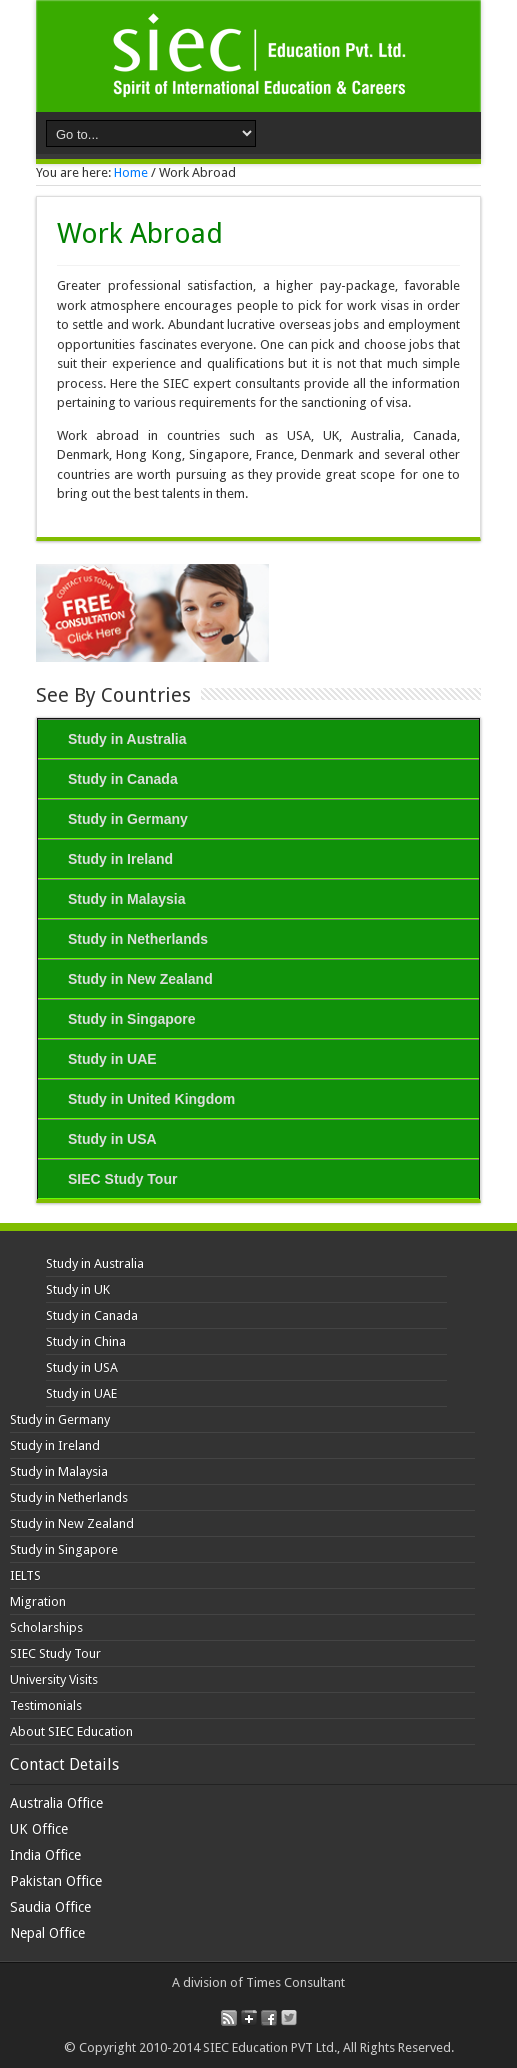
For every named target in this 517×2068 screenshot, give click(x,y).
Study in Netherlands (138, 939)
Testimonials (46, 1705)
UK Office (39, 1829)
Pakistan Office (56, 1881)
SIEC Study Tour (122, 1179)
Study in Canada (123, 779)
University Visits (54, 1679)
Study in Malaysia (126, 899)
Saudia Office (50, 1907)
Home (131, 172)
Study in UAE (112, 1059)
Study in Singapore (132, 1019)
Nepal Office (47, 1933)
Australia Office (56, 1803)
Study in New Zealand (140, 979)
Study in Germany (128, 819)
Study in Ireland (120, 859)
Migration (38, 1601)
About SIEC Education (71, 1731)
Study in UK (78, 1289)
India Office (45, 1855)
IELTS (25, 1575)
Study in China (86, 1341)
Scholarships (46, 1627)
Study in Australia (127, 739)
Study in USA (112, 1139)
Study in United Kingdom (151, 1099)
